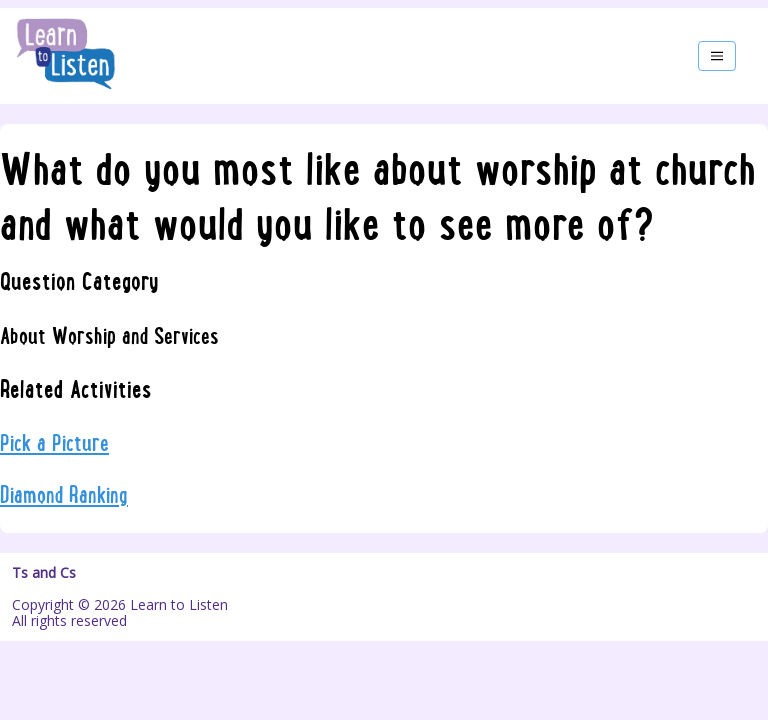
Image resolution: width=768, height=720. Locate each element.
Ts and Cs (44, 573)
